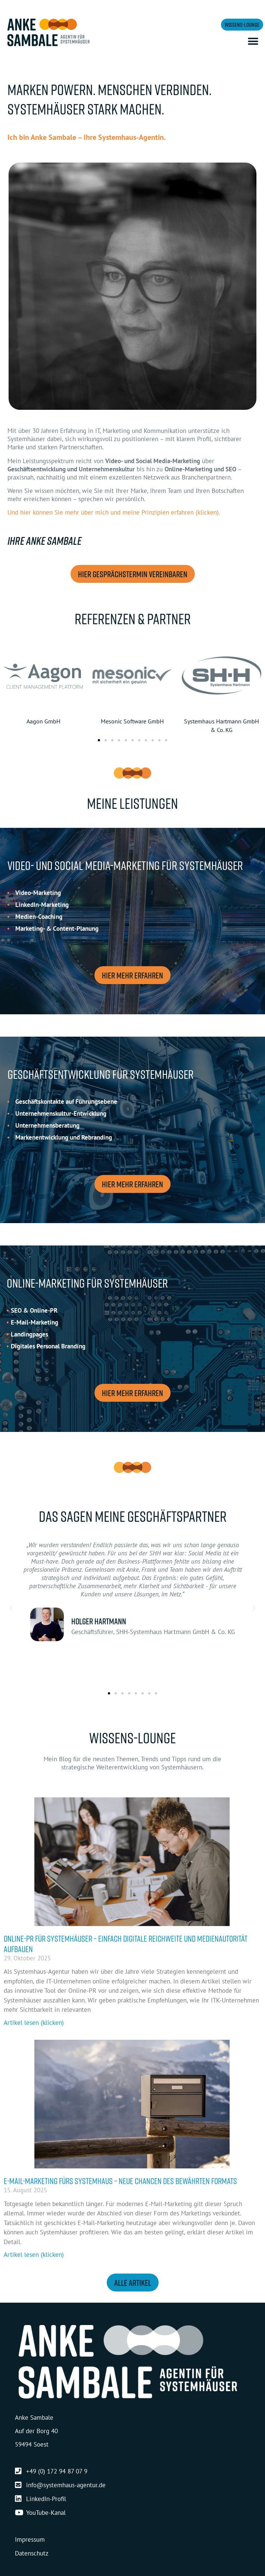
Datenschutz (32, 2553)
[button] (252, 41)
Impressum (30, 2539)
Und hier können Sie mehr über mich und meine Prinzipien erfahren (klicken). (113, 512)
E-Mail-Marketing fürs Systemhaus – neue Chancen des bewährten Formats (120, 2181)
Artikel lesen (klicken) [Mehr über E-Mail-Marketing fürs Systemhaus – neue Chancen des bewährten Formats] (34, 2254)
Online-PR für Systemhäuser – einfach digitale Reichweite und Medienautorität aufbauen (125, 1943)
